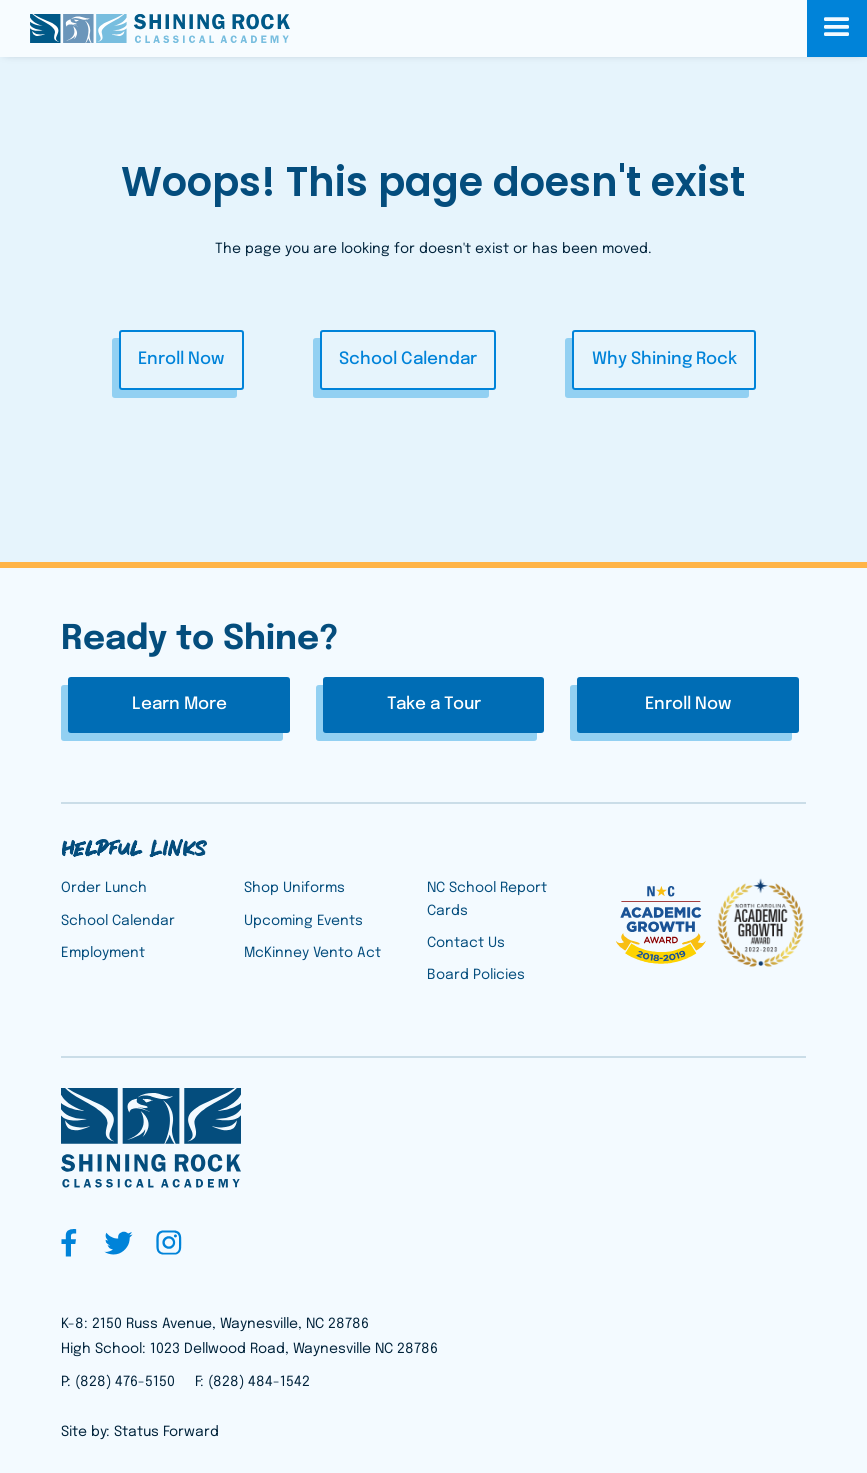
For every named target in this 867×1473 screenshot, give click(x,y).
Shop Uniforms (294, 888)
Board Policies (476, 975)
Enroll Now (181, 359)
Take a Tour (434, 704)
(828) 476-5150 (125, 1382)
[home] (160, 28)
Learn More (179, 704)
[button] (837, 28)
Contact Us (466, 943)
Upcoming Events (303, 921)
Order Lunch (104, 888)
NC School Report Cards (487, 899)
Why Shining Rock (664, 359)
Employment (103, 953)
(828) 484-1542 (259, 1382)
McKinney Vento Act (312, 953)
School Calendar (408, 359)
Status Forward (166, 1432)
